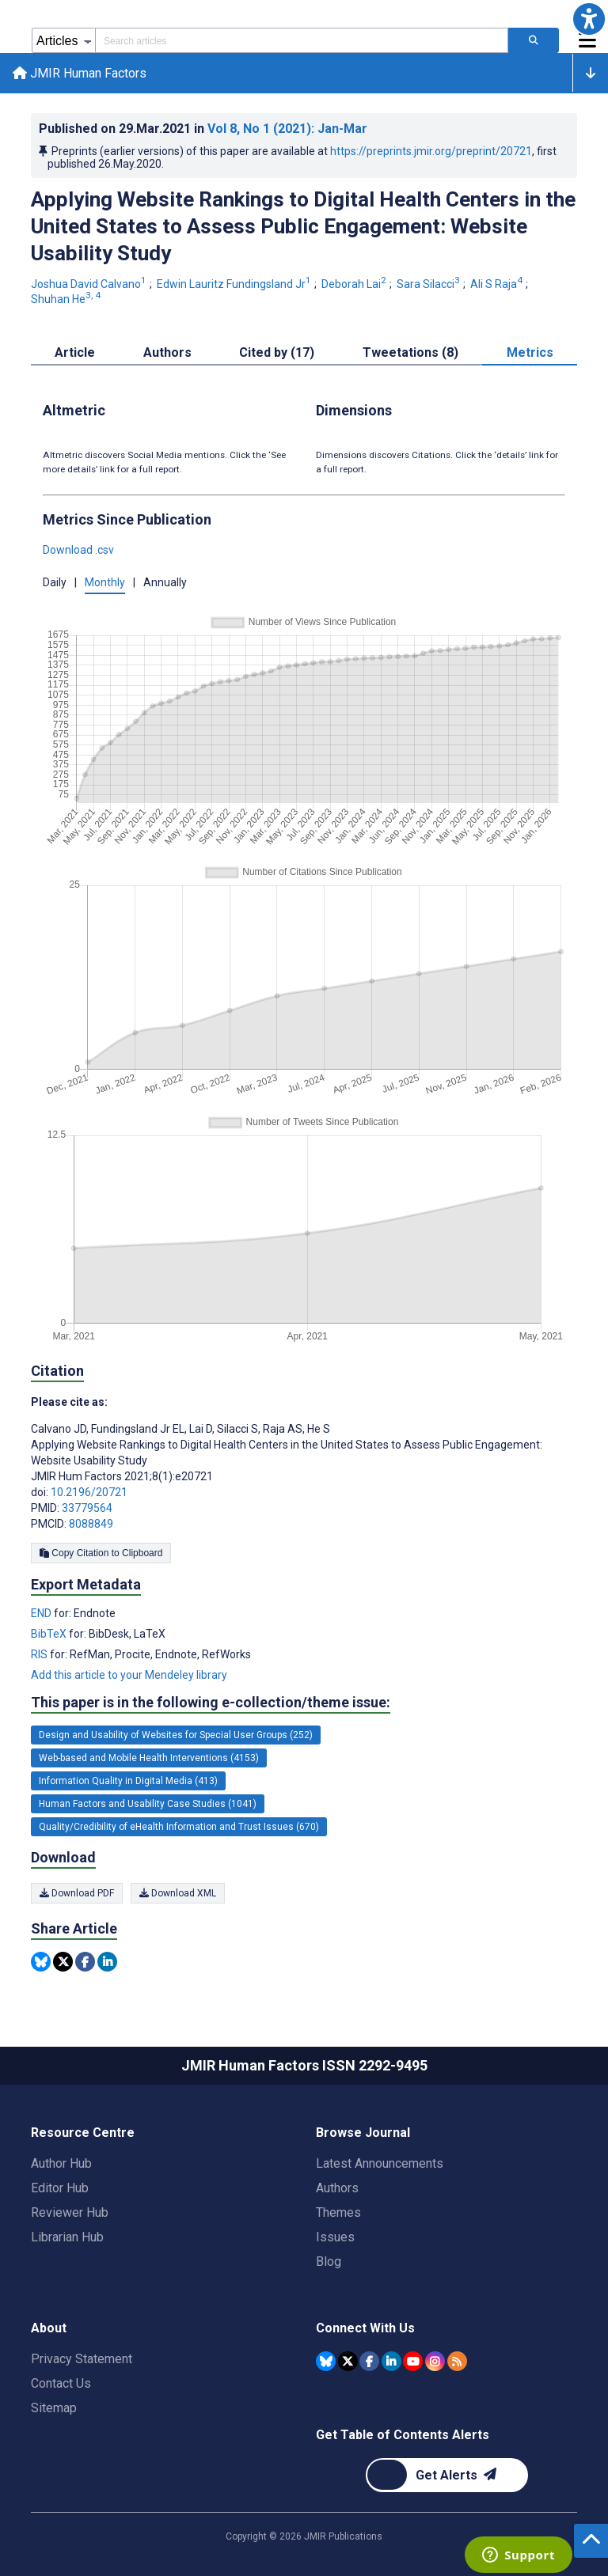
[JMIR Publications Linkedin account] (391, 2361)
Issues (335, 2237)
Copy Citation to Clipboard (101, 1553)
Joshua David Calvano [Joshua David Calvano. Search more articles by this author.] (90, 284)
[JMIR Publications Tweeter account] (348, 2361)
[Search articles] (533, 40)
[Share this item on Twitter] (63, 1962)
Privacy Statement (81, 2358)
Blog (328, 2261)
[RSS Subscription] (457, 2361)
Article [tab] (75, 352)
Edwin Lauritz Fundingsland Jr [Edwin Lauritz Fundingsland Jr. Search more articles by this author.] (235, 284)
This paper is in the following (210, 1702)
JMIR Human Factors (79, 73)
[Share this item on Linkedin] (107, 1962)
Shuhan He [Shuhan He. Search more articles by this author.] (67, 299)
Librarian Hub (67, 2237)
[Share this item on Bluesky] (41, 1962)
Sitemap (54, 2407)
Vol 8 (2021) (287, 128)
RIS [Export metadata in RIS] (40, 1655)
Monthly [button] (105, 582)
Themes (338, 2212)
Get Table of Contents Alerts (402, 2434)
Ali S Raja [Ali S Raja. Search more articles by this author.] (497, 284)
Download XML (177, 1893)
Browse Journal (363, 2132)
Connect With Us (365, 2327)
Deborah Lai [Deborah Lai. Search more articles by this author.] (355, 284)
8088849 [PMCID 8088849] (91, 1523)
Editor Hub (60, 2187)
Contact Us (61, 2383)
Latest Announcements (379, 2163)
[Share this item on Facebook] (85, 1962)
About (48, 2327)
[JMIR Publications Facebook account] (369, 2361)
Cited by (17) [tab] (276, 352)
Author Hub (61, 2163)
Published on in (203, 128)
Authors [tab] (167, 352)
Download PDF (77, 1893)
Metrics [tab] (530, 352)
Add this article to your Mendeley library (129, 1675)
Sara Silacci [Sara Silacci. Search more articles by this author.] (429, 284)
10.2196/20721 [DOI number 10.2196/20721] (89, 1492)
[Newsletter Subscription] (447, 2475)
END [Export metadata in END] (42, 1614)
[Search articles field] (301, 40)
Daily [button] (54, 582)
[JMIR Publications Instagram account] (435, 2361)
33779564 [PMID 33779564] (87, 1508)
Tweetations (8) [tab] (410, 352)
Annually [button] (165, 582)
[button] (589, 19)
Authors (337, 2187)
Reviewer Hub (69, 2212)
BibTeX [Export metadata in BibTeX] (50, 1634)
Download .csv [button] (78, 550)
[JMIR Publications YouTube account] (413, 2361)
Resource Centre (83, 2132)
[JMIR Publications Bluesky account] (326, 2361)
